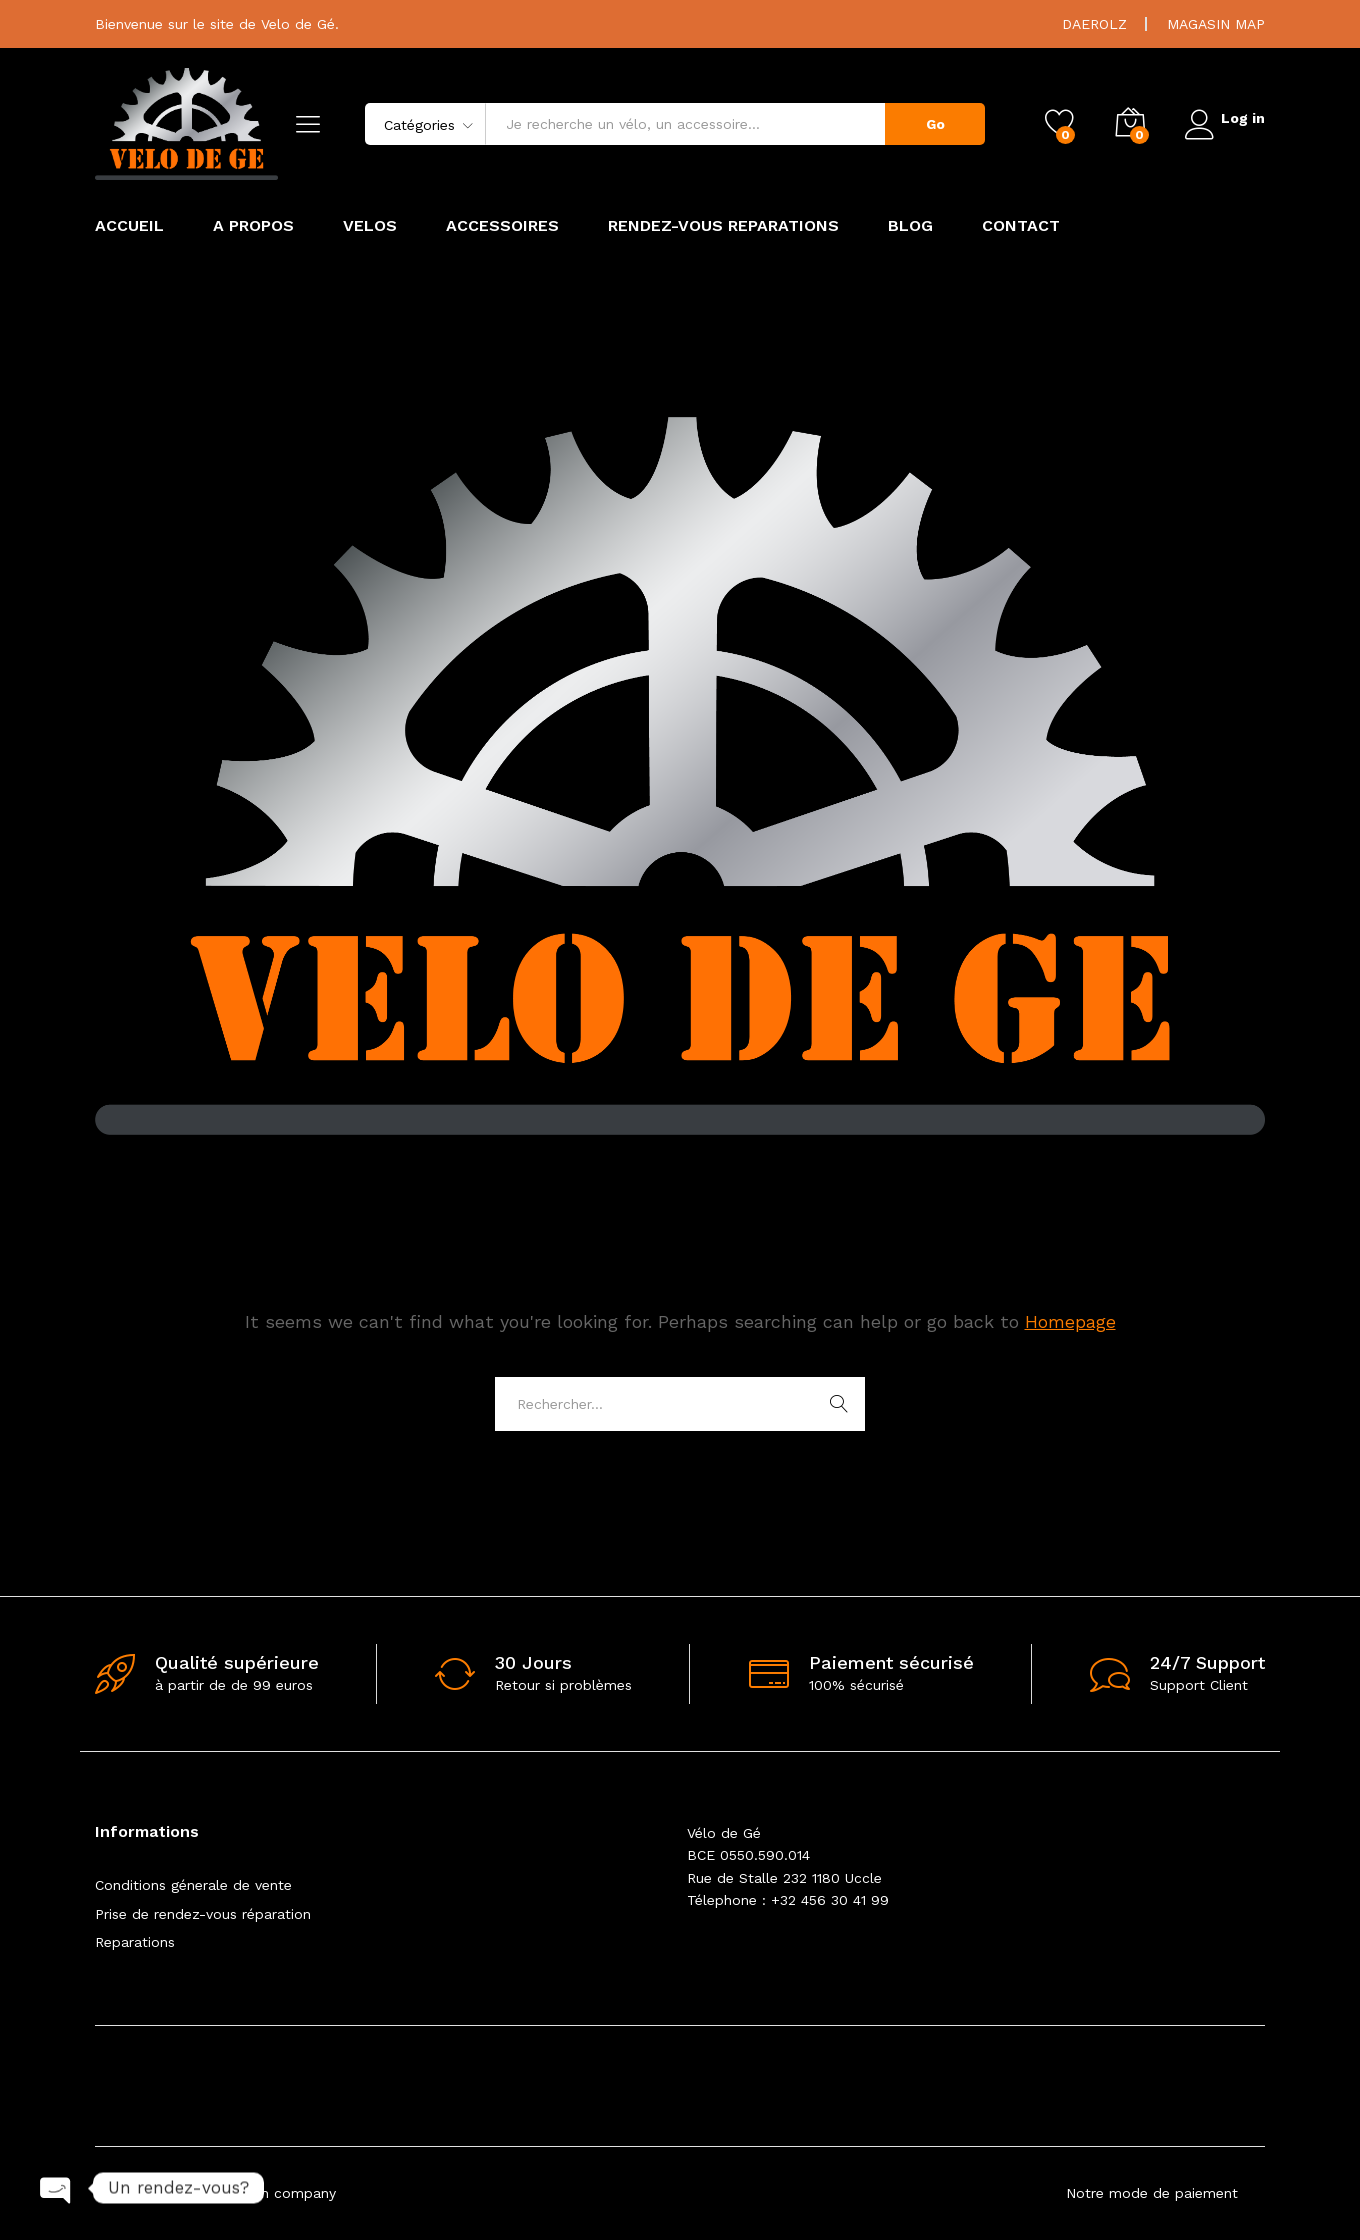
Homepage (1070, 1321)
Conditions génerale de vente (193, 1885)
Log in (1222, 117)
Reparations (135, 1942)
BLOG (910, 226)
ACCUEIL (129, 226)
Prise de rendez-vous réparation (203, 1914)
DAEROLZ (1094, 24)
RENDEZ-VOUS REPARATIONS (723, 226)
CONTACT (1021, 226)
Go (929, 124)
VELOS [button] (370, 226)
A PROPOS (253, 226)
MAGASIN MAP (1216, 24)
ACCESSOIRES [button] (502, 226)
